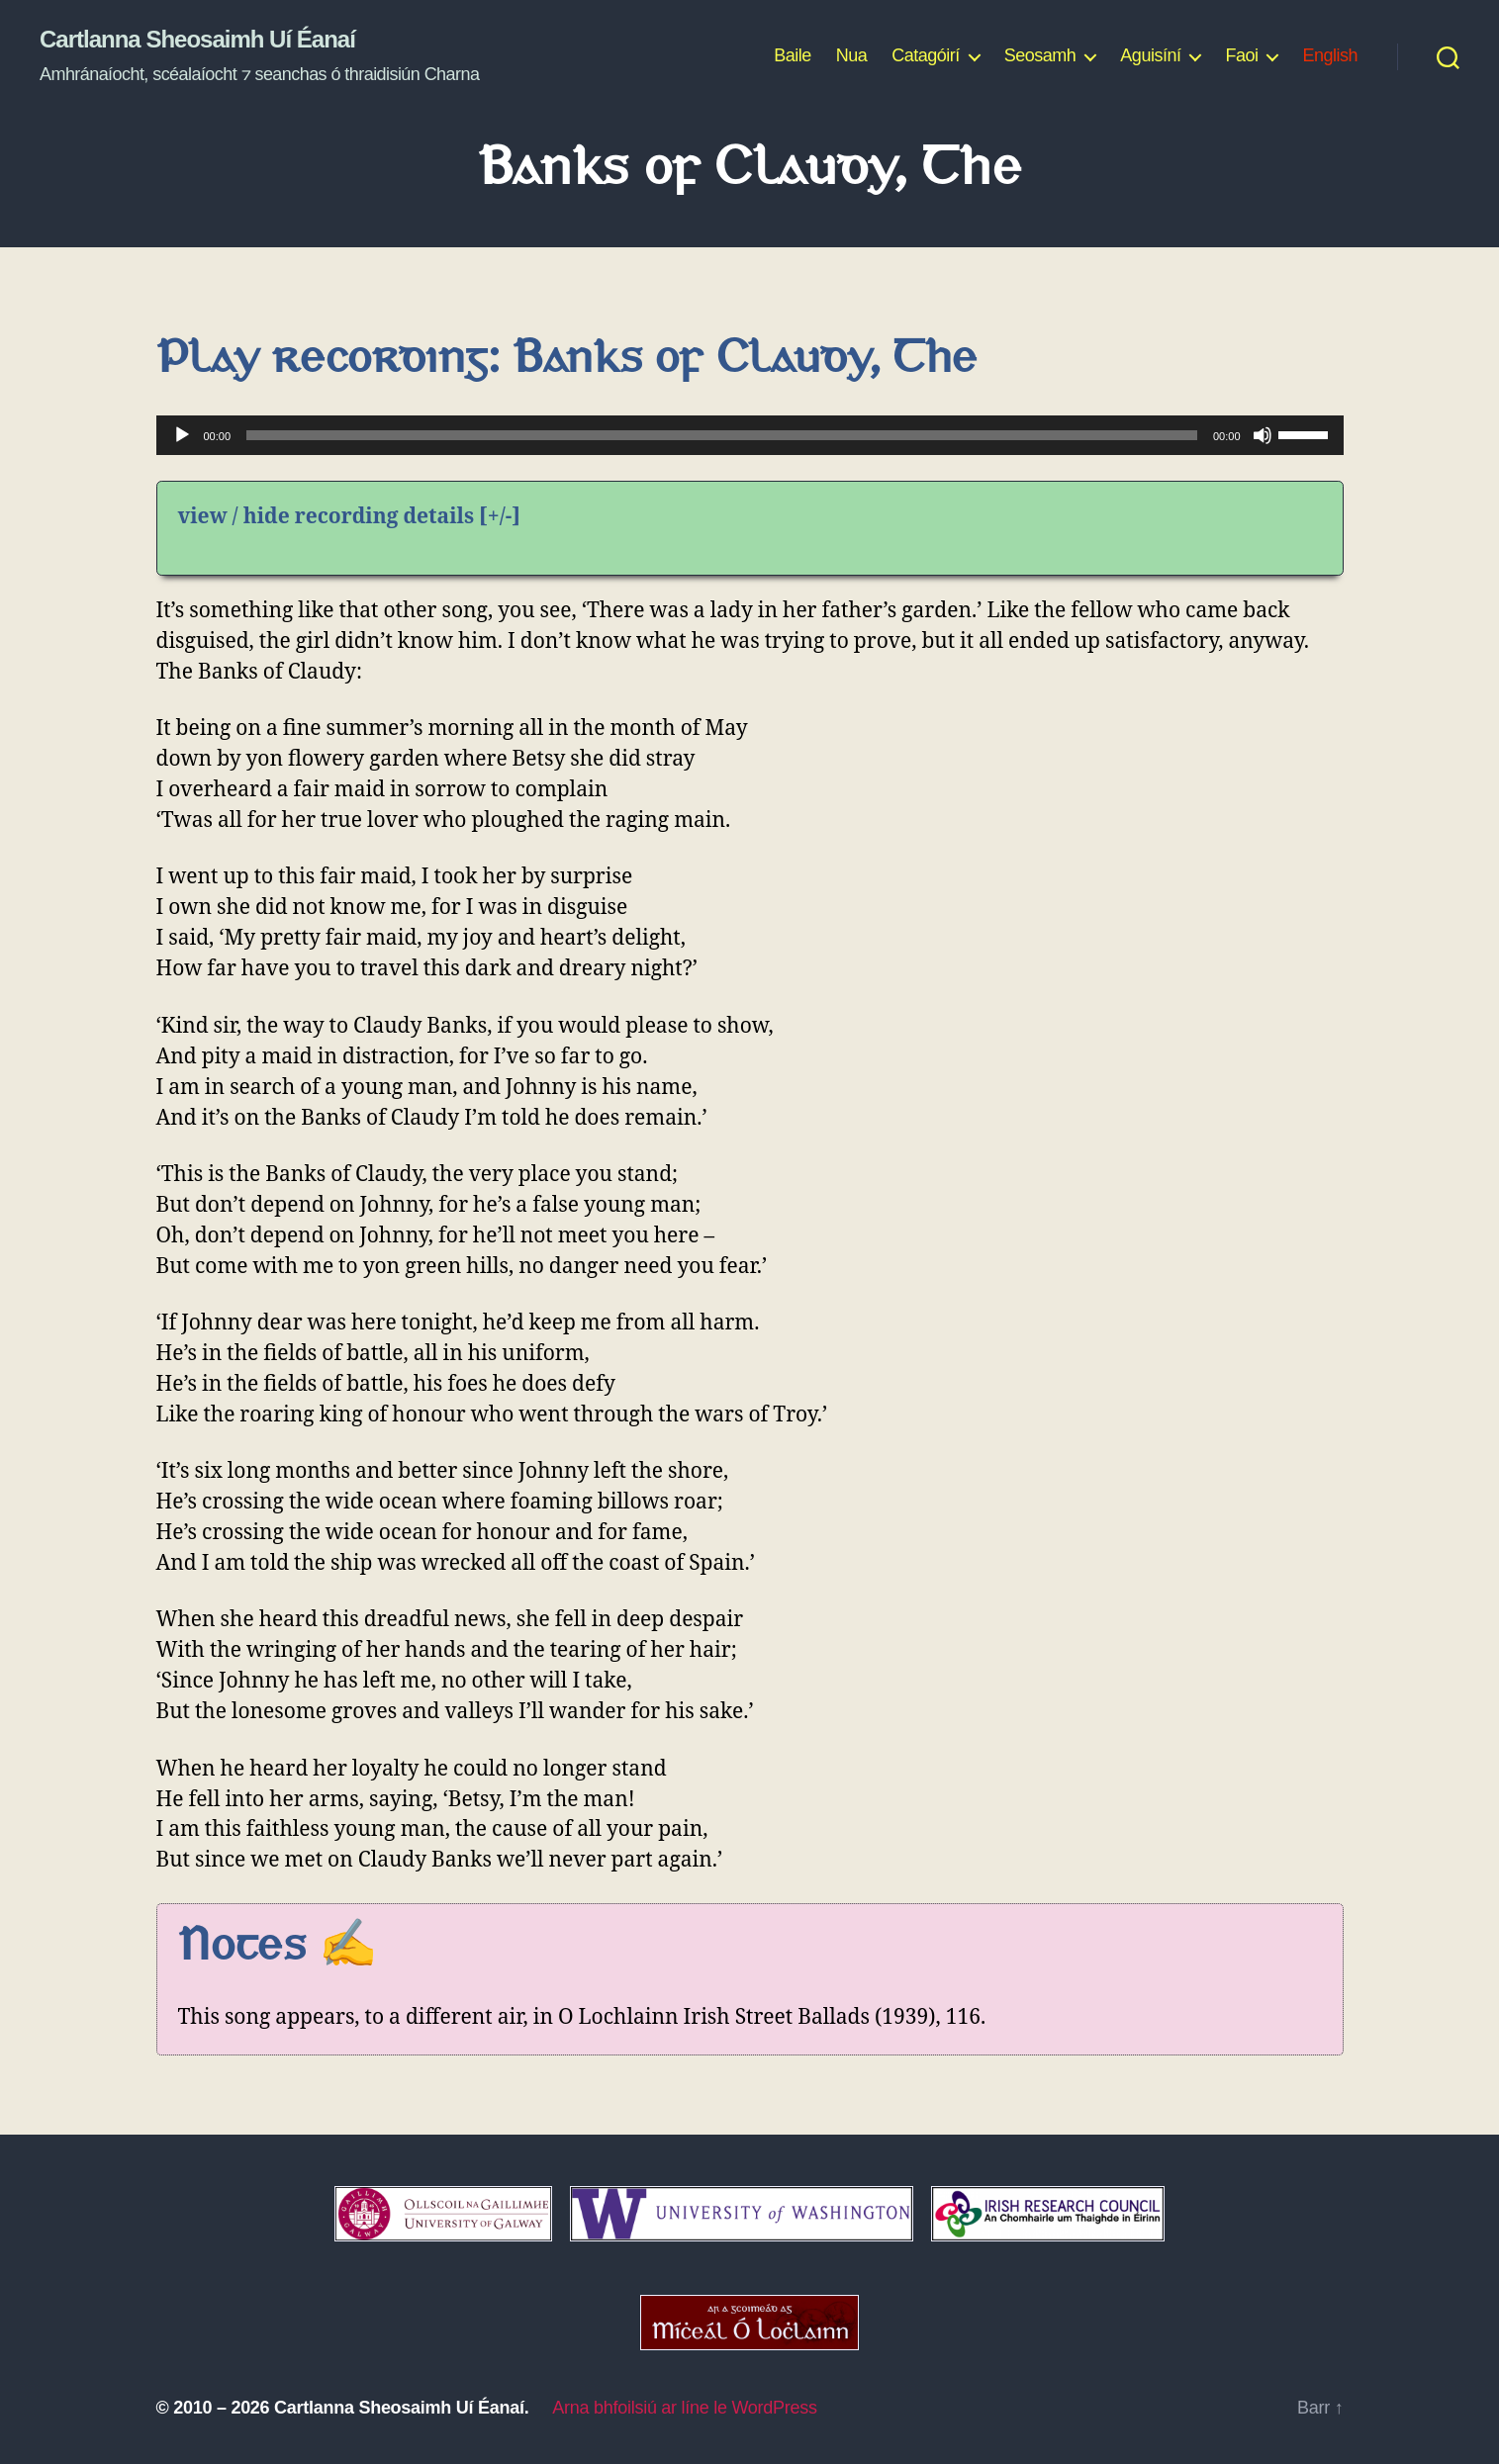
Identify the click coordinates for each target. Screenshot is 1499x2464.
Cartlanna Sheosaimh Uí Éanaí (197, 39)
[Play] (182, 435)
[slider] (721, 435)
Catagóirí (925, 55)
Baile (792, 55)
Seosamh (1040, 55)
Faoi (1241, 55)
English (1330, 55)
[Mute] (1262, 435)
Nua (852, 55)
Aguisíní (1150, 55)
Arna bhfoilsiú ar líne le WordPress (684, 2408)
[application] (750, 435)
